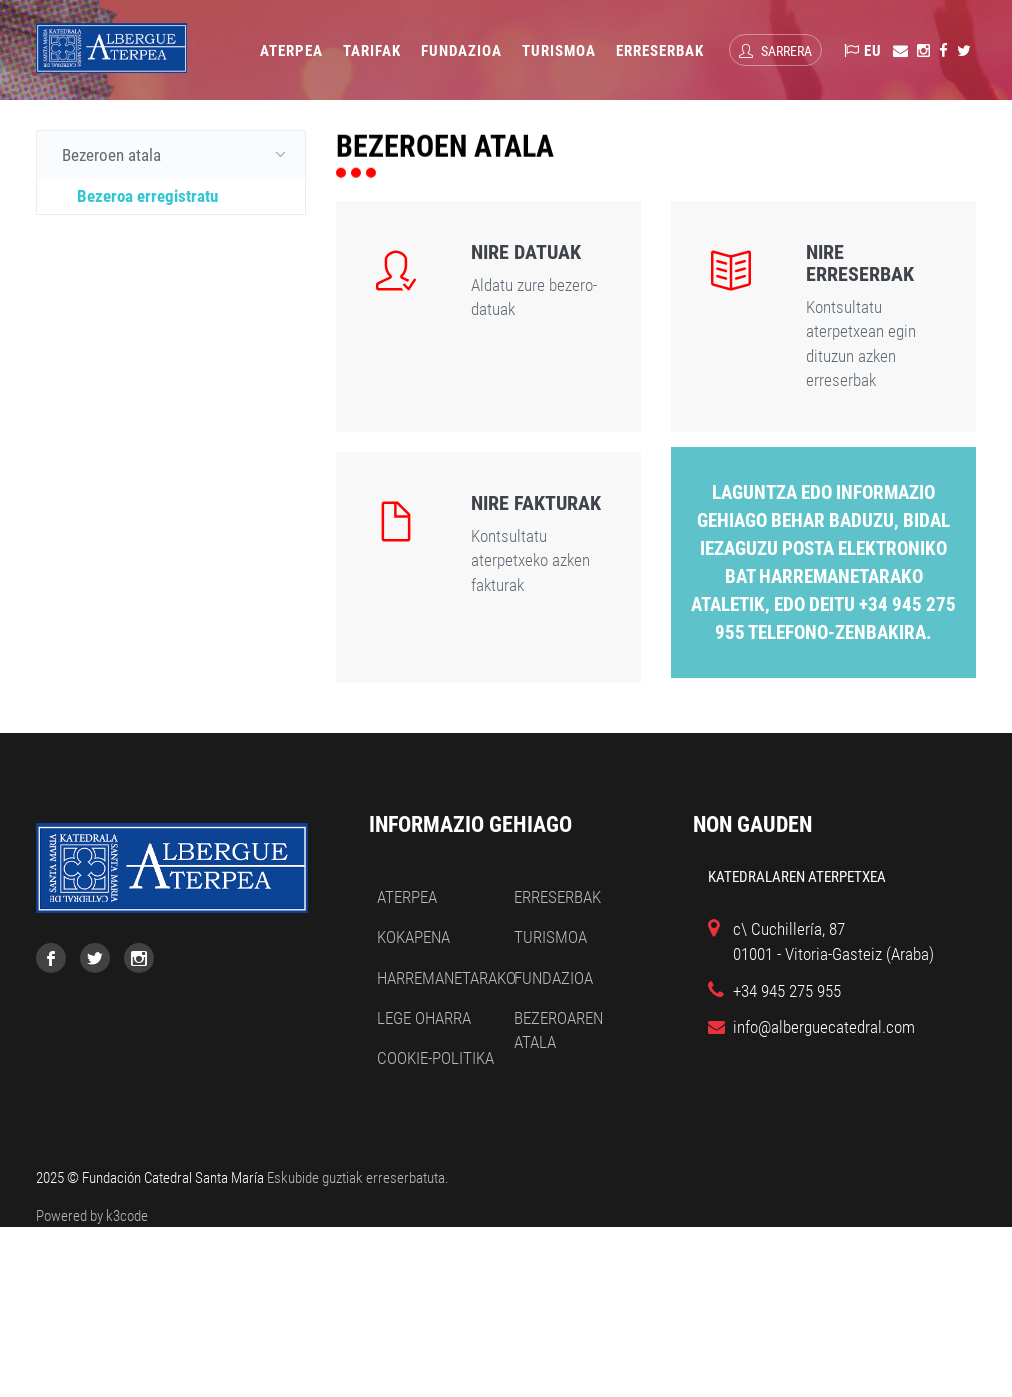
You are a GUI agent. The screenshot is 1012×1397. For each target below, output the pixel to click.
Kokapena (413, 937)
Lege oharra (424, 1018)
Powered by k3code (92, 1216)
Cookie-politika (435, 1058)
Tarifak (372, 51)
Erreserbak (660, 51)
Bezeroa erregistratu (147, 196)
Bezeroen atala (178, 154)
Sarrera (775, 51)
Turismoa (559, 51)
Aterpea (291, 51)
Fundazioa (461, 51)
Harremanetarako (446, 978)
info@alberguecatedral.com (824, 1027)
